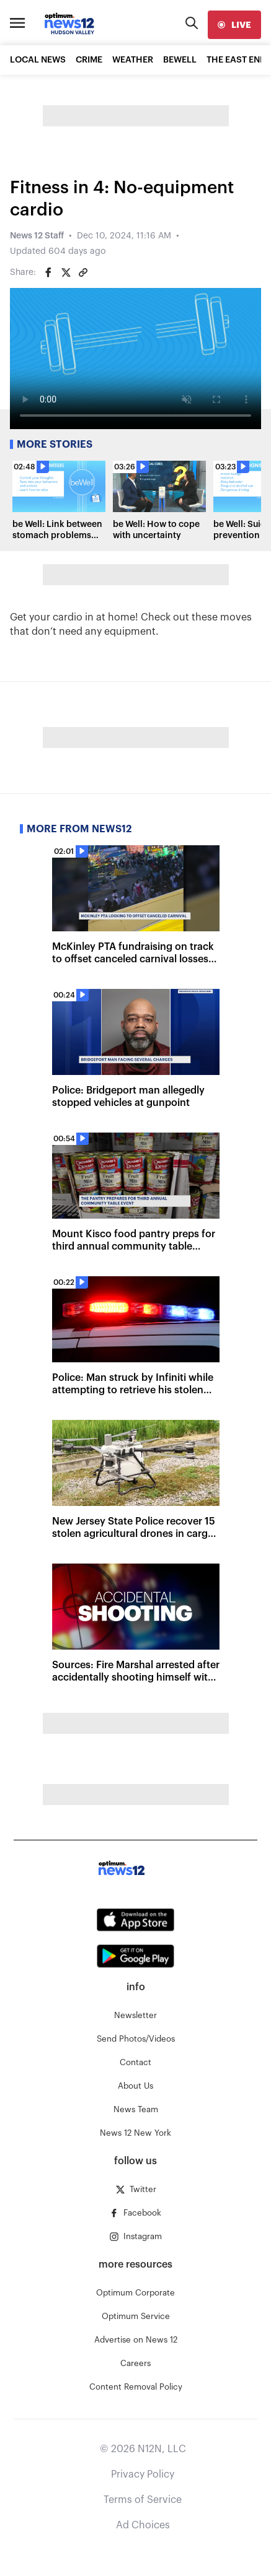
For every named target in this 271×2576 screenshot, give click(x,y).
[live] (234, 25)
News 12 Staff (37, 236)
